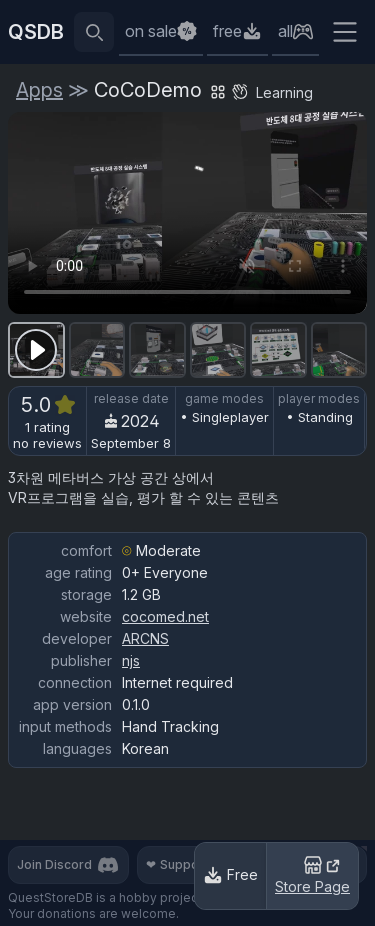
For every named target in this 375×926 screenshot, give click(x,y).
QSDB (36, 32)
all (285, 31)
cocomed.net (165, 616)
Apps (39, 90)
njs (131, 660)
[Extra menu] (345, 32)
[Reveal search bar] (94, 32)
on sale (151, 31)
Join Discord (68, 865)
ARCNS (145, 638)
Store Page (312, 874)
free (227, 31)
